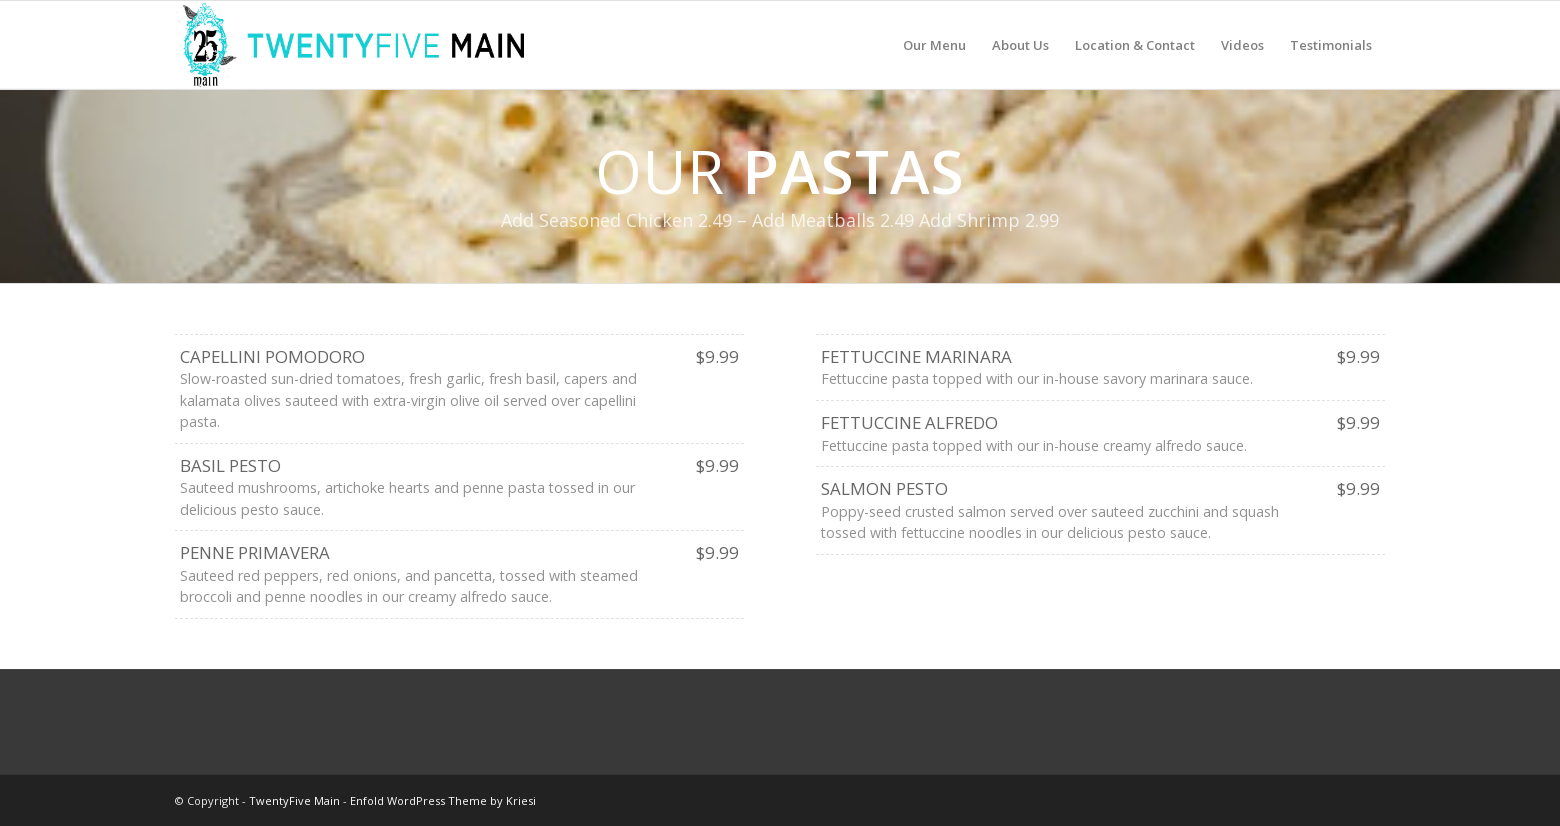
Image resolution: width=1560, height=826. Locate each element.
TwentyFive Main (294, 800)
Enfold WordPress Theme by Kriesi (443, 800)
